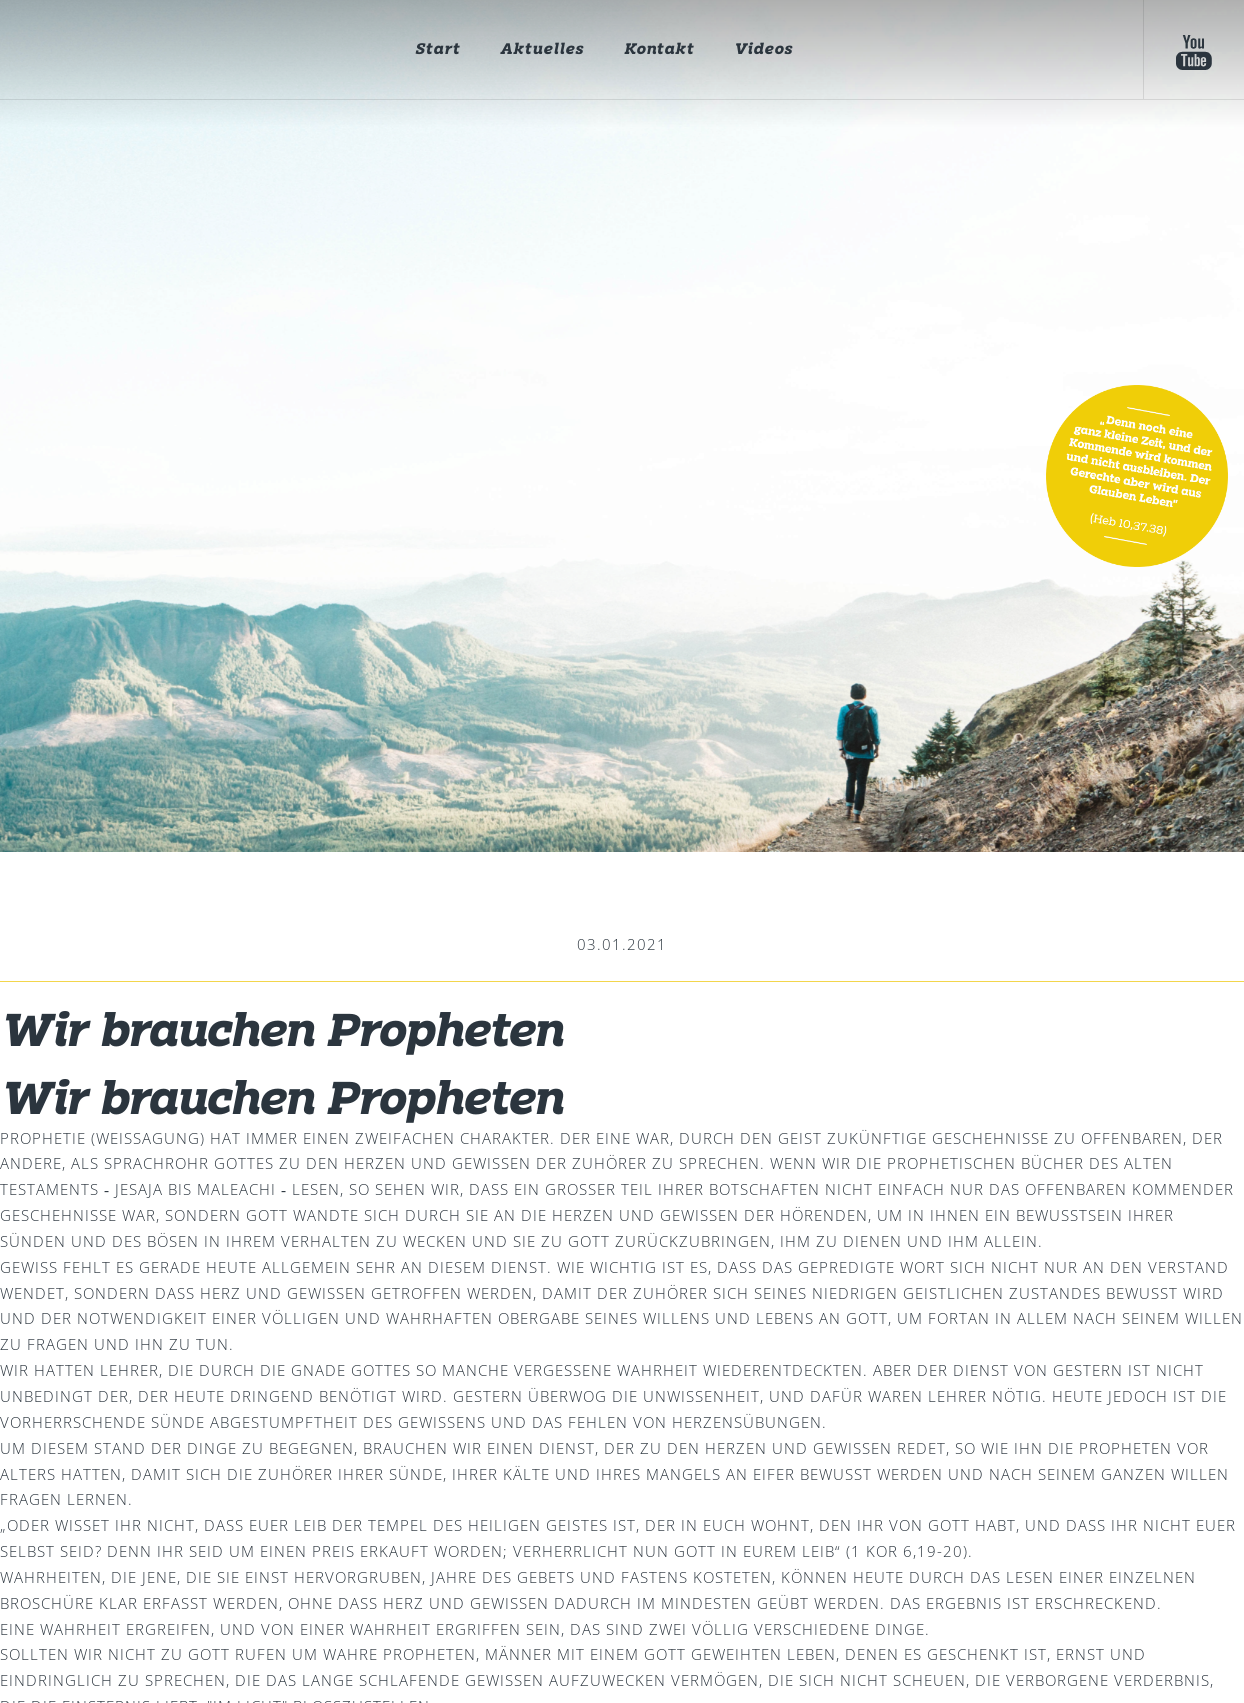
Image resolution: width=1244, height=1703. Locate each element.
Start (437, 50)
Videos (763, 50)
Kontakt (659, 50)
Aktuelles (542, 50)
